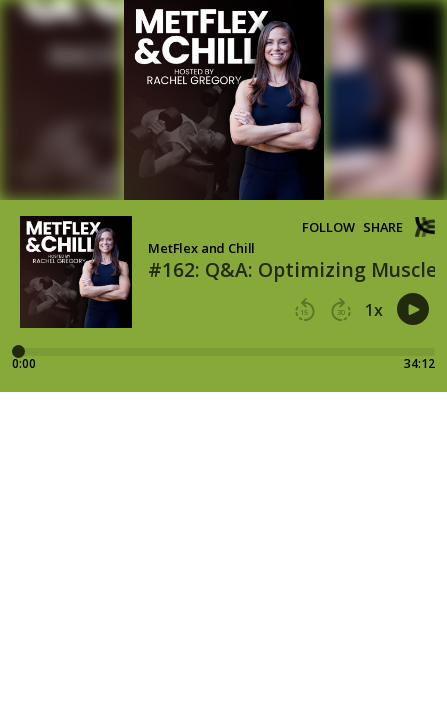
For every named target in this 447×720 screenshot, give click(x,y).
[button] (305, 310)
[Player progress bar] (223, 352)
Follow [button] (328, 227)
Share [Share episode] (383, 227)
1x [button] (374, 310)
